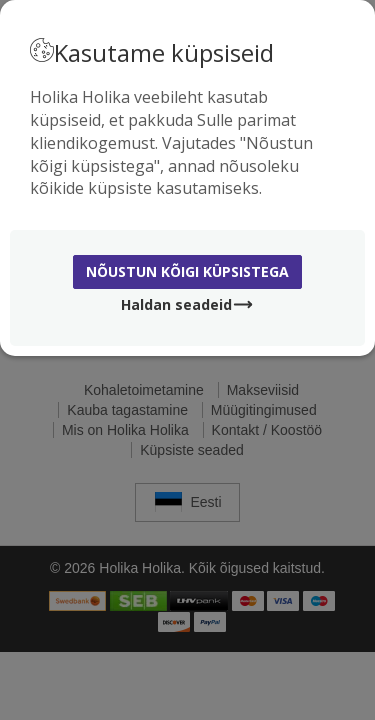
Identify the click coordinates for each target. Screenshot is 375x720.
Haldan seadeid (187, 304)
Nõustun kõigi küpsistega (187, 271)
